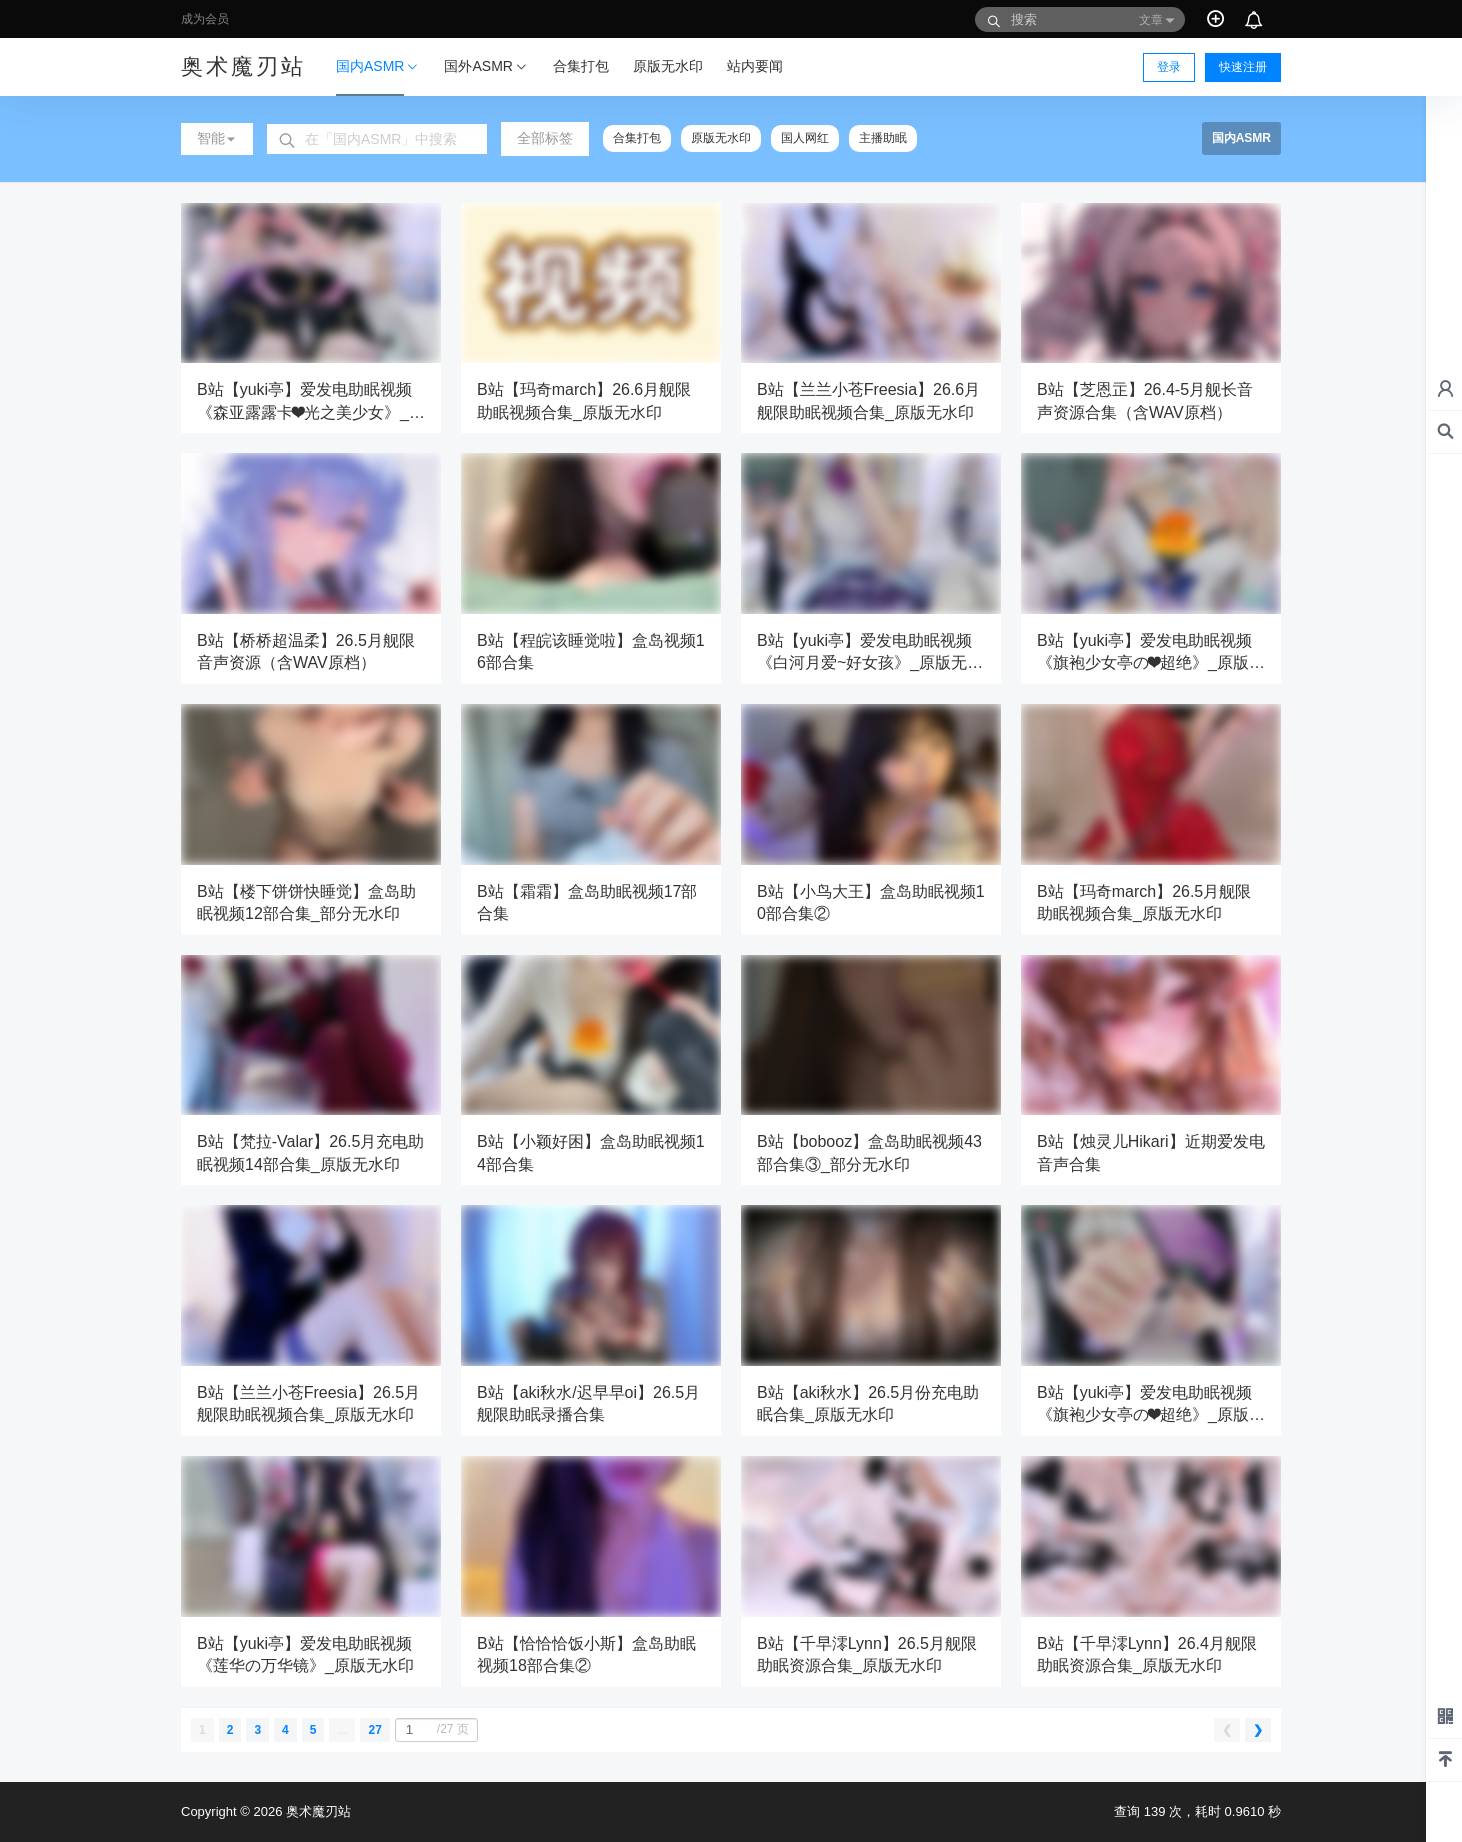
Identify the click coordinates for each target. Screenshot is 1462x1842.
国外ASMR (486, 67)
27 (374, 1730)
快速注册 (1243, 67)
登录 (1169, 67)
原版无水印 (721, 138)
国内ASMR (378, 76)
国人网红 (805, 138)
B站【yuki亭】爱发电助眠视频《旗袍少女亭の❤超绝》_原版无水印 (1151, 663)
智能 (217, 138)
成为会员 (205, 19)
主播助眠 (883, 138)
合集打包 (637, 138)
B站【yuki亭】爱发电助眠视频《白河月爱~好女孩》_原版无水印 (870, 663)
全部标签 (545, 138)
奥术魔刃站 (316, 1811)
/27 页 (435, 1729)
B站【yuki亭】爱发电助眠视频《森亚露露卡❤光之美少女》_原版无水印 (311, 412)
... (342, 1730)
